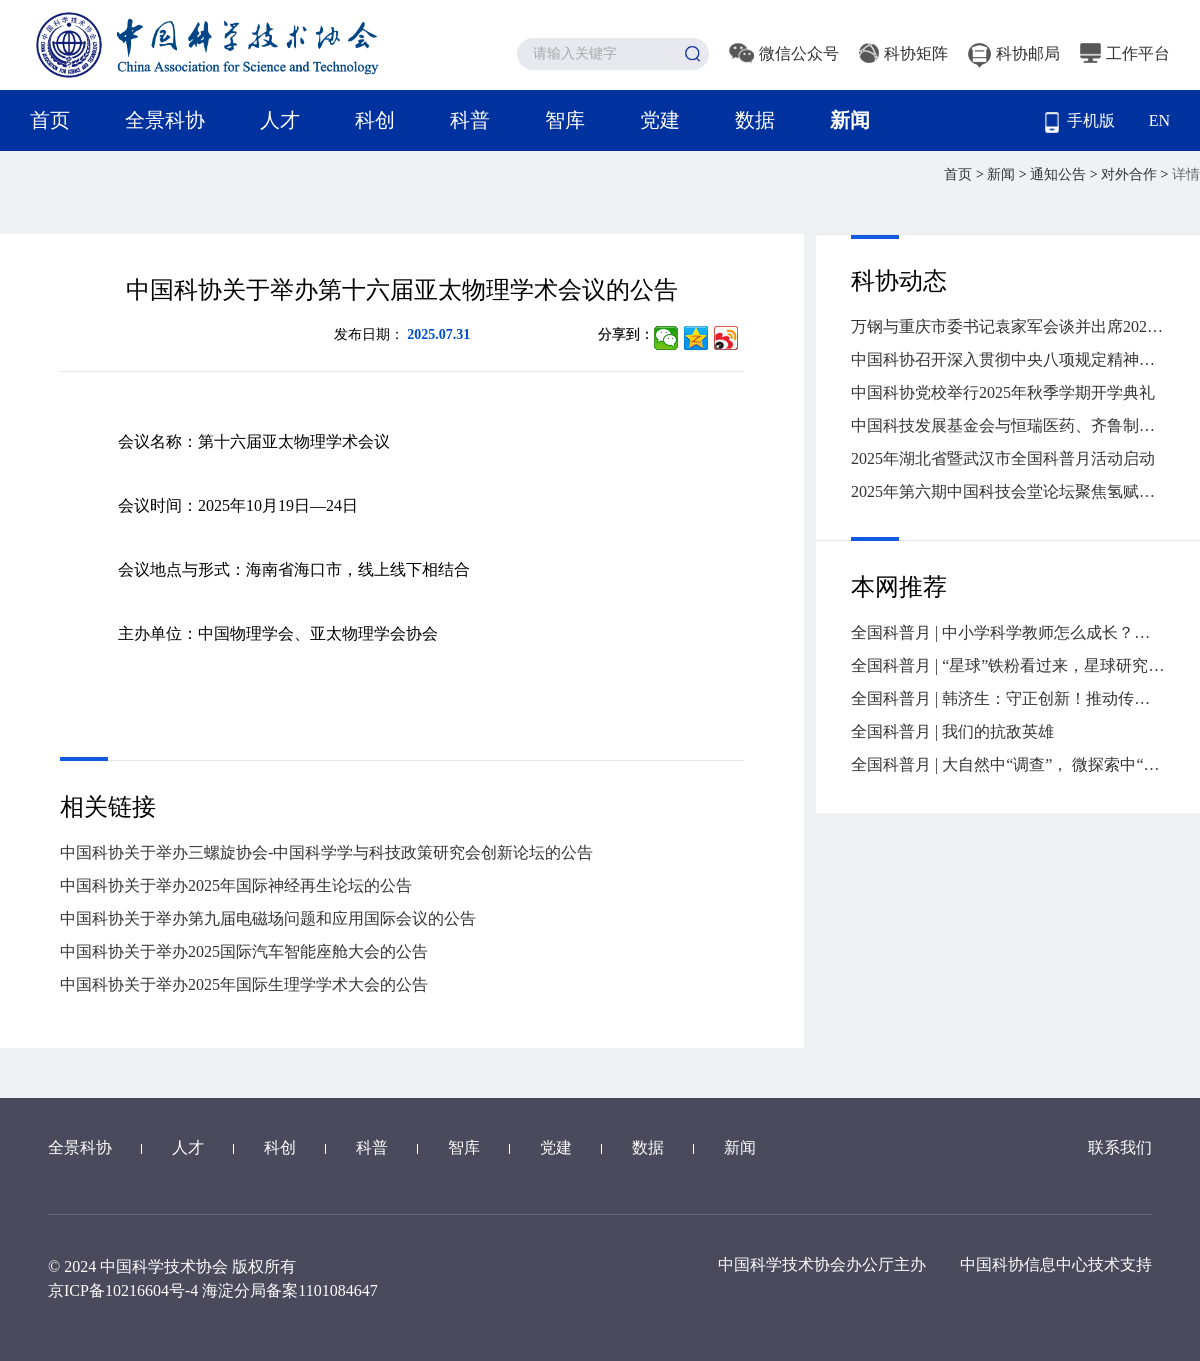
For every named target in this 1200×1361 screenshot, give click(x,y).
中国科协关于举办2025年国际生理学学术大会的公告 (244, 984)
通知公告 (1060, 174)
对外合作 (1131, 174)
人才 (280, 120)
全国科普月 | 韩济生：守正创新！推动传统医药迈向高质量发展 (1008, 698)
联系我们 (1120, 1147)
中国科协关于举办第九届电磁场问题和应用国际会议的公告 (268, 918)
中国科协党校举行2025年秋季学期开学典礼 (1003, 392)
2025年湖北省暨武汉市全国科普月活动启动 (1003, 458)
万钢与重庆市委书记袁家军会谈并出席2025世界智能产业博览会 (1008, 326)
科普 (470, 120)
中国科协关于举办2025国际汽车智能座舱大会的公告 (244, 951)
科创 (375, 120)
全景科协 (165, 120)
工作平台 (1125, 53)
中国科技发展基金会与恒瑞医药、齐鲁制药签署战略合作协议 (1008, 425)
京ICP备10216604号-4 (123, 1290)
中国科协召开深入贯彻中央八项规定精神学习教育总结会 (1008, 359)
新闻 (850, 120)
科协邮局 (1014, 53)
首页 (50, 120)
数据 (755, 120)
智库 (565, 120)
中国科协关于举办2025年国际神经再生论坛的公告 (236, 885)
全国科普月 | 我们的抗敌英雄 (952, 731)
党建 (660, 120)
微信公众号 (784, 53)
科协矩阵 (903, 53)
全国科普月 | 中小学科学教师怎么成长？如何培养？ (1008, 632)
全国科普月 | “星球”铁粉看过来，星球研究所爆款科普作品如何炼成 (1008, 665)
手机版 (1080, 122)
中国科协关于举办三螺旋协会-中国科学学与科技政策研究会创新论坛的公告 (326, 852)
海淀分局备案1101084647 (289, 1290)
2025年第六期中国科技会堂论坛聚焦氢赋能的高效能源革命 (1008, 491)
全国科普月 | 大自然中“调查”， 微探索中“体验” (1008, 764)
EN (1159, 120)
